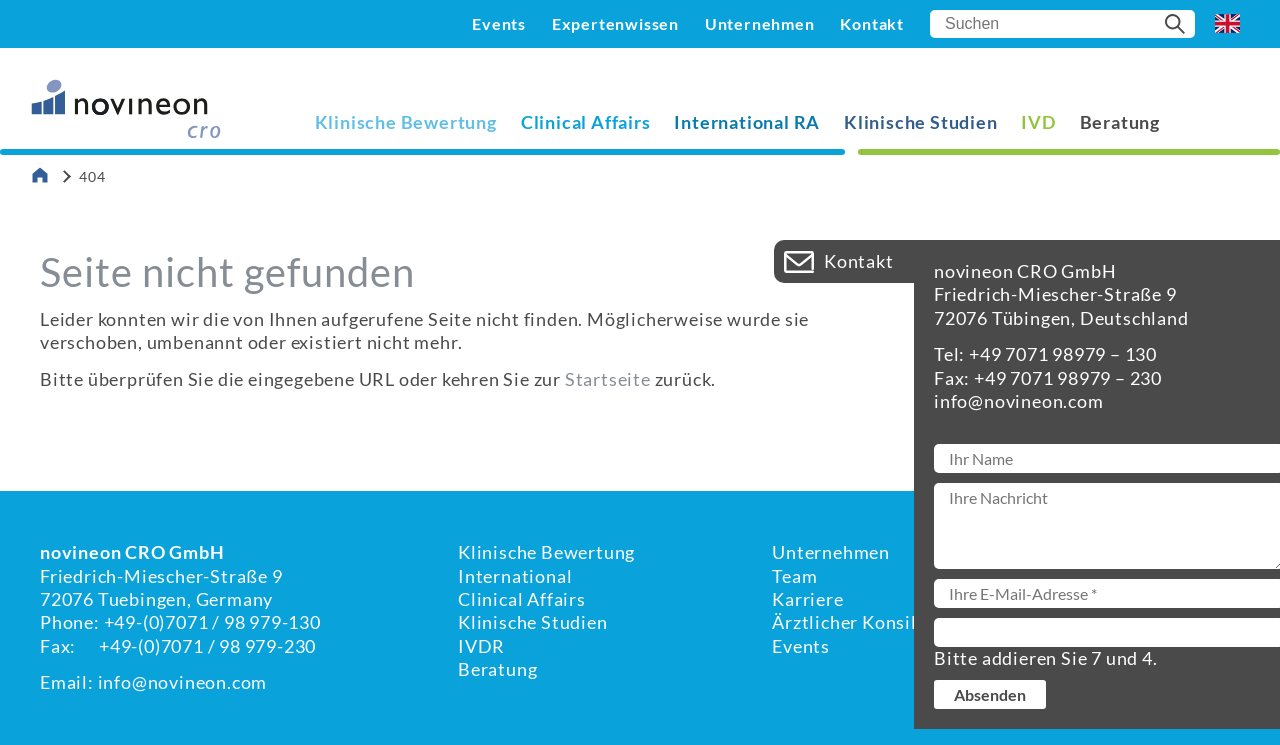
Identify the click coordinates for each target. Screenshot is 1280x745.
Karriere (807, 599)
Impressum (1178, 576)
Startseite (608, 379)
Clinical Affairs (586, 122)
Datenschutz (1185, 599)
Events (499, 23)
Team (794, 576)
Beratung (1120, 122)
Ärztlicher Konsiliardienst (883, 622)
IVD (1038, 122)
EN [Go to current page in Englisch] (1227, 24)
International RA (747, 122)
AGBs (1155, 622)
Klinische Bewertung (406, 122)
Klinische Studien (921, 122)
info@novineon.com (183, 682)
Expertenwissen (615, 23)
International (515, 576)
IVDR (481, 646)
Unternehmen (760, 23)
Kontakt (872, 23)
